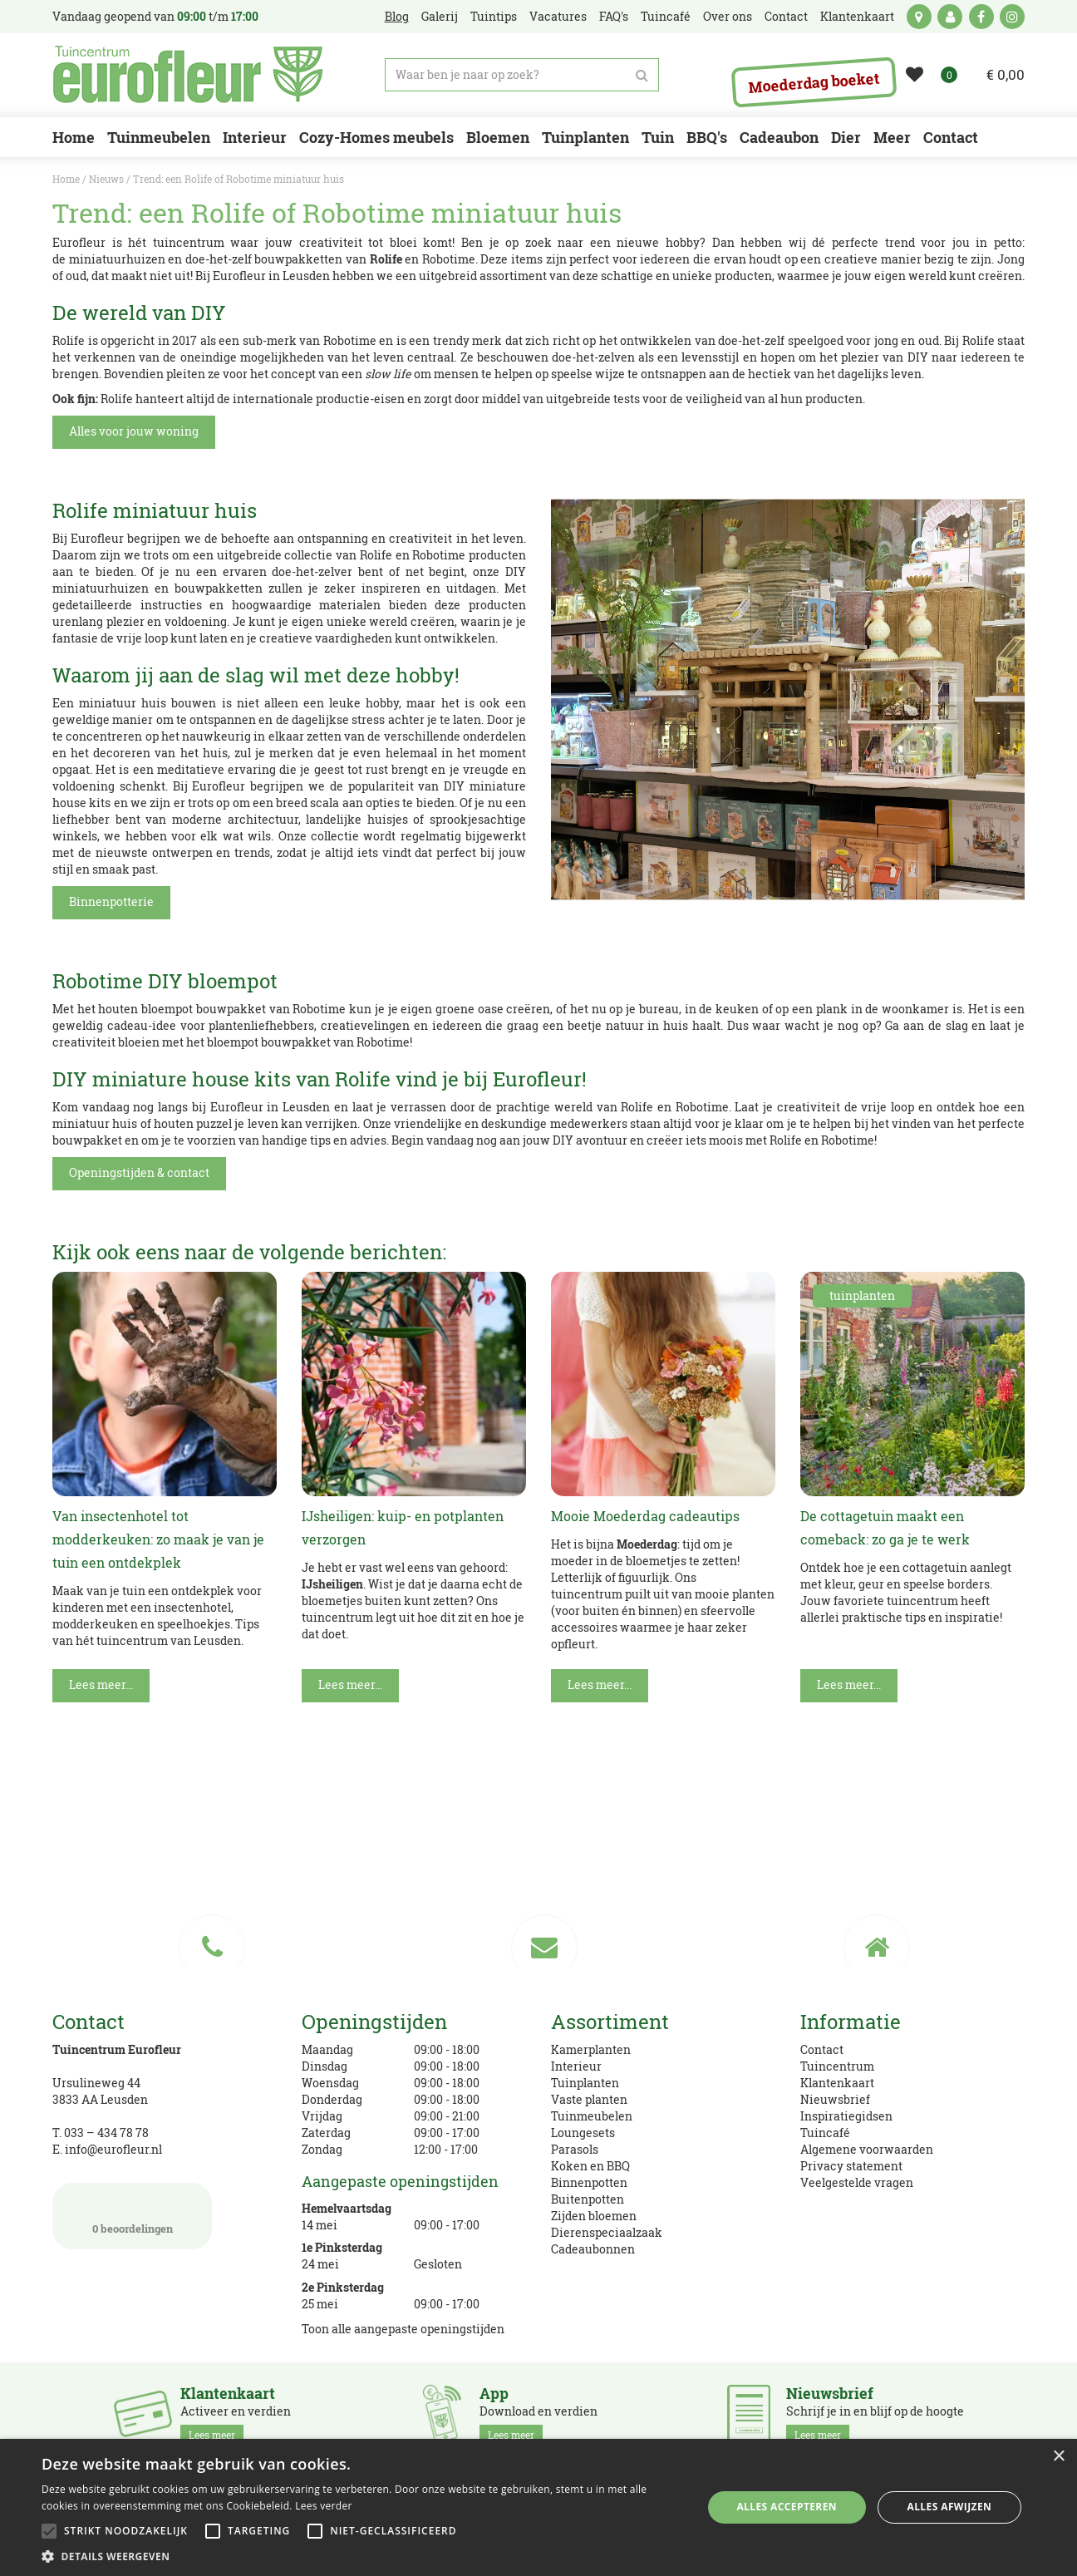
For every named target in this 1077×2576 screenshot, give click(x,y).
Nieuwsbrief (835, 2099)
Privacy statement (851, 2166)
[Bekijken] (995, 74)
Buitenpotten (587, 2199)
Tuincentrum (837, 2066)
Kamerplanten (591, 2049)
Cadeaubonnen (593, 2249)
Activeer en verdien (235, 2415)
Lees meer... (101, 1684)
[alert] (538, 2507)
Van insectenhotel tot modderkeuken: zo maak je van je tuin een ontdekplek (158, 1539)
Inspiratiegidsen (846, 2116)
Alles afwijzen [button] (949, 2507)
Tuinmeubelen (591, 2116)
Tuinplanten (585, 2083)
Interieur (576, 2066)
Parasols (574, 2149)
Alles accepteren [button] (786, 2507)
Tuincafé (825, 2132)
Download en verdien (538, 2415)
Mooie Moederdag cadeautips (645, 1515)
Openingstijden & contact (139, 1172)
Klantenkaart (837, 2083)
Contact (821, 2049)
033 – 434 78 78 (106, 2132)
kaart (919, 16)
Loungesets (583, 2132)
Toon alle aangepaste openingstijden (403, 2329)
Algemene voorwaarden (866, 2149)
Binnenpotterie (111, 901)
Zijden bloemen (594, 2216)
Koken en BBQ (590, 2166)
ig (1012, 16)
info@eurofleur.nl (113, 2149)
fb (981, 16)
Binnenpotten (589, 2182)
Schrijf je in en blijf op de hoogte (875, 2415)
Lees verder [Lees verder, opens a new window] (323, 2506)
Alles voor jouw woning (134, 431)
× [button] (1058, 2456)
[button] (362, 2556)
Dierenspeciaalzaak (606, 2232)
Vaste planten (589, 2099)
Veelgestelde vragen (856, 2182)
